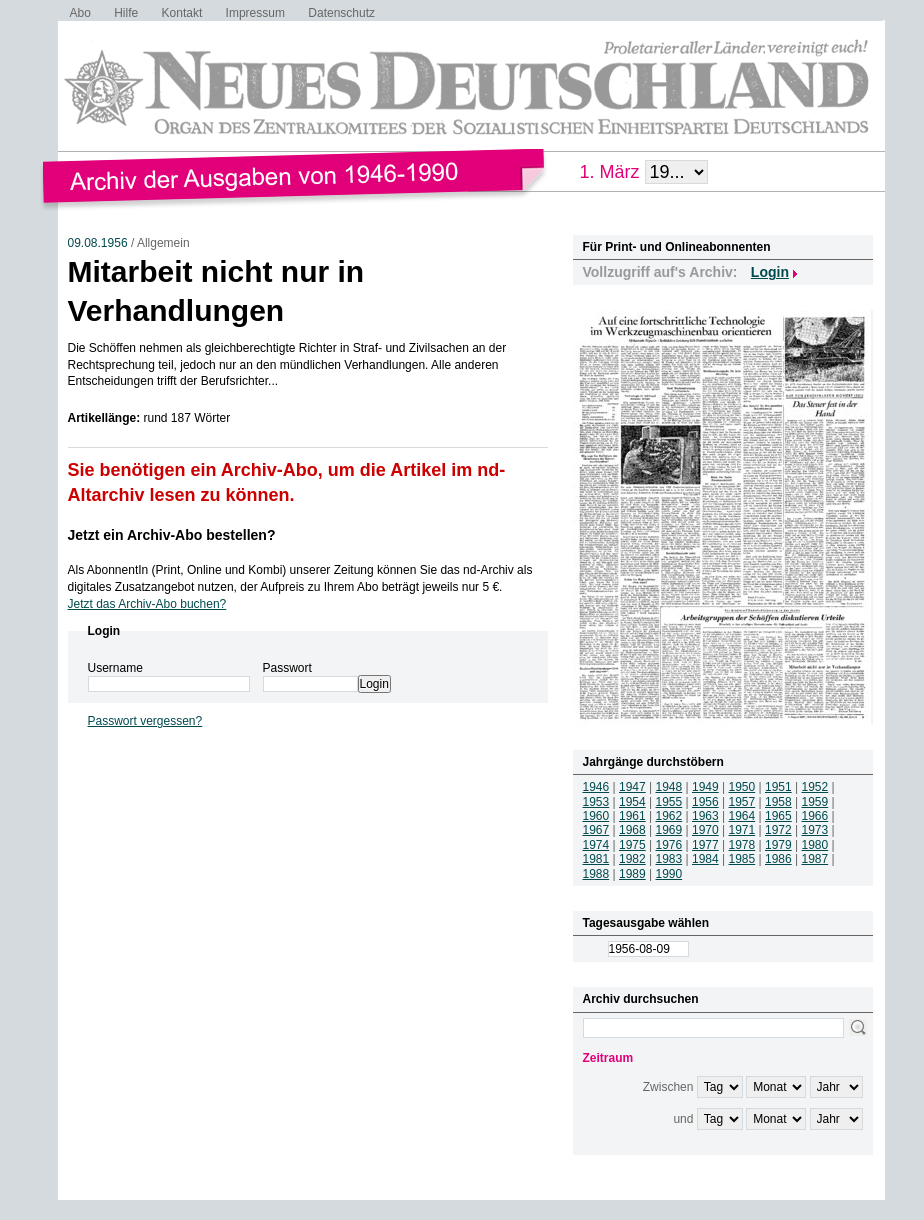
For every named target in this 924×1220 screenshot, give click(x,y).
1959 (815, 802)
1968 (632, 830)
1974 (596, 845)
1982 (632, 859)
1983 (669, 859)
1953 (596, 802)
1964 (742, 816)
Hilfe (126, 13)
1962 (669, 816)
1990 (669, 874)
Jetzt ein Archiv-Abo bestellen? (172, 535)
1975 (632, 845)
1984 (705, 859)
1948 (669, 787)
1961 (632, 816)
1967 (596, 830)
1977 (705, 845)
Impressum (255, 13)
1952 (815, 787)
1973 (815, 830)
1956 (705, 802)
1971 (742, 830)
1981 (596, 859)
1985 (742, 859)
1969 (669, 830)
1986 (778, 859)
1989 (632, 874)
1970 (705, 830)
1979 (778, 845)
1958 (778, 802)
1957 (742, 802)
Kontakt (182, 13)
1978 (742, 845)
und (683, 1119)
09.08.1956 (98, 243)
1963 (705, 816)
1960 (596, 816)
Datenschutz (341, 13)
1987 (815, 859)
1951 (778, 787)
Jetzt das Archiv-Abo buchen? (147, 604)
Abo (80, 13)
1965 (778, 816)
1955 (669, 802)
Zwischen (668, 1087)
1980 (815, 845)
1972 (778, 830)
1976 (669, 845)
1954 (632, 802)
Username (115, 668)
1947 (632, 787)
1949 (705, 787)
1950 (742, 787)
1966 (815, 816)
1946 (596, 787)
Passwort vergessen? (145, 721)
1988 (596, 874)
